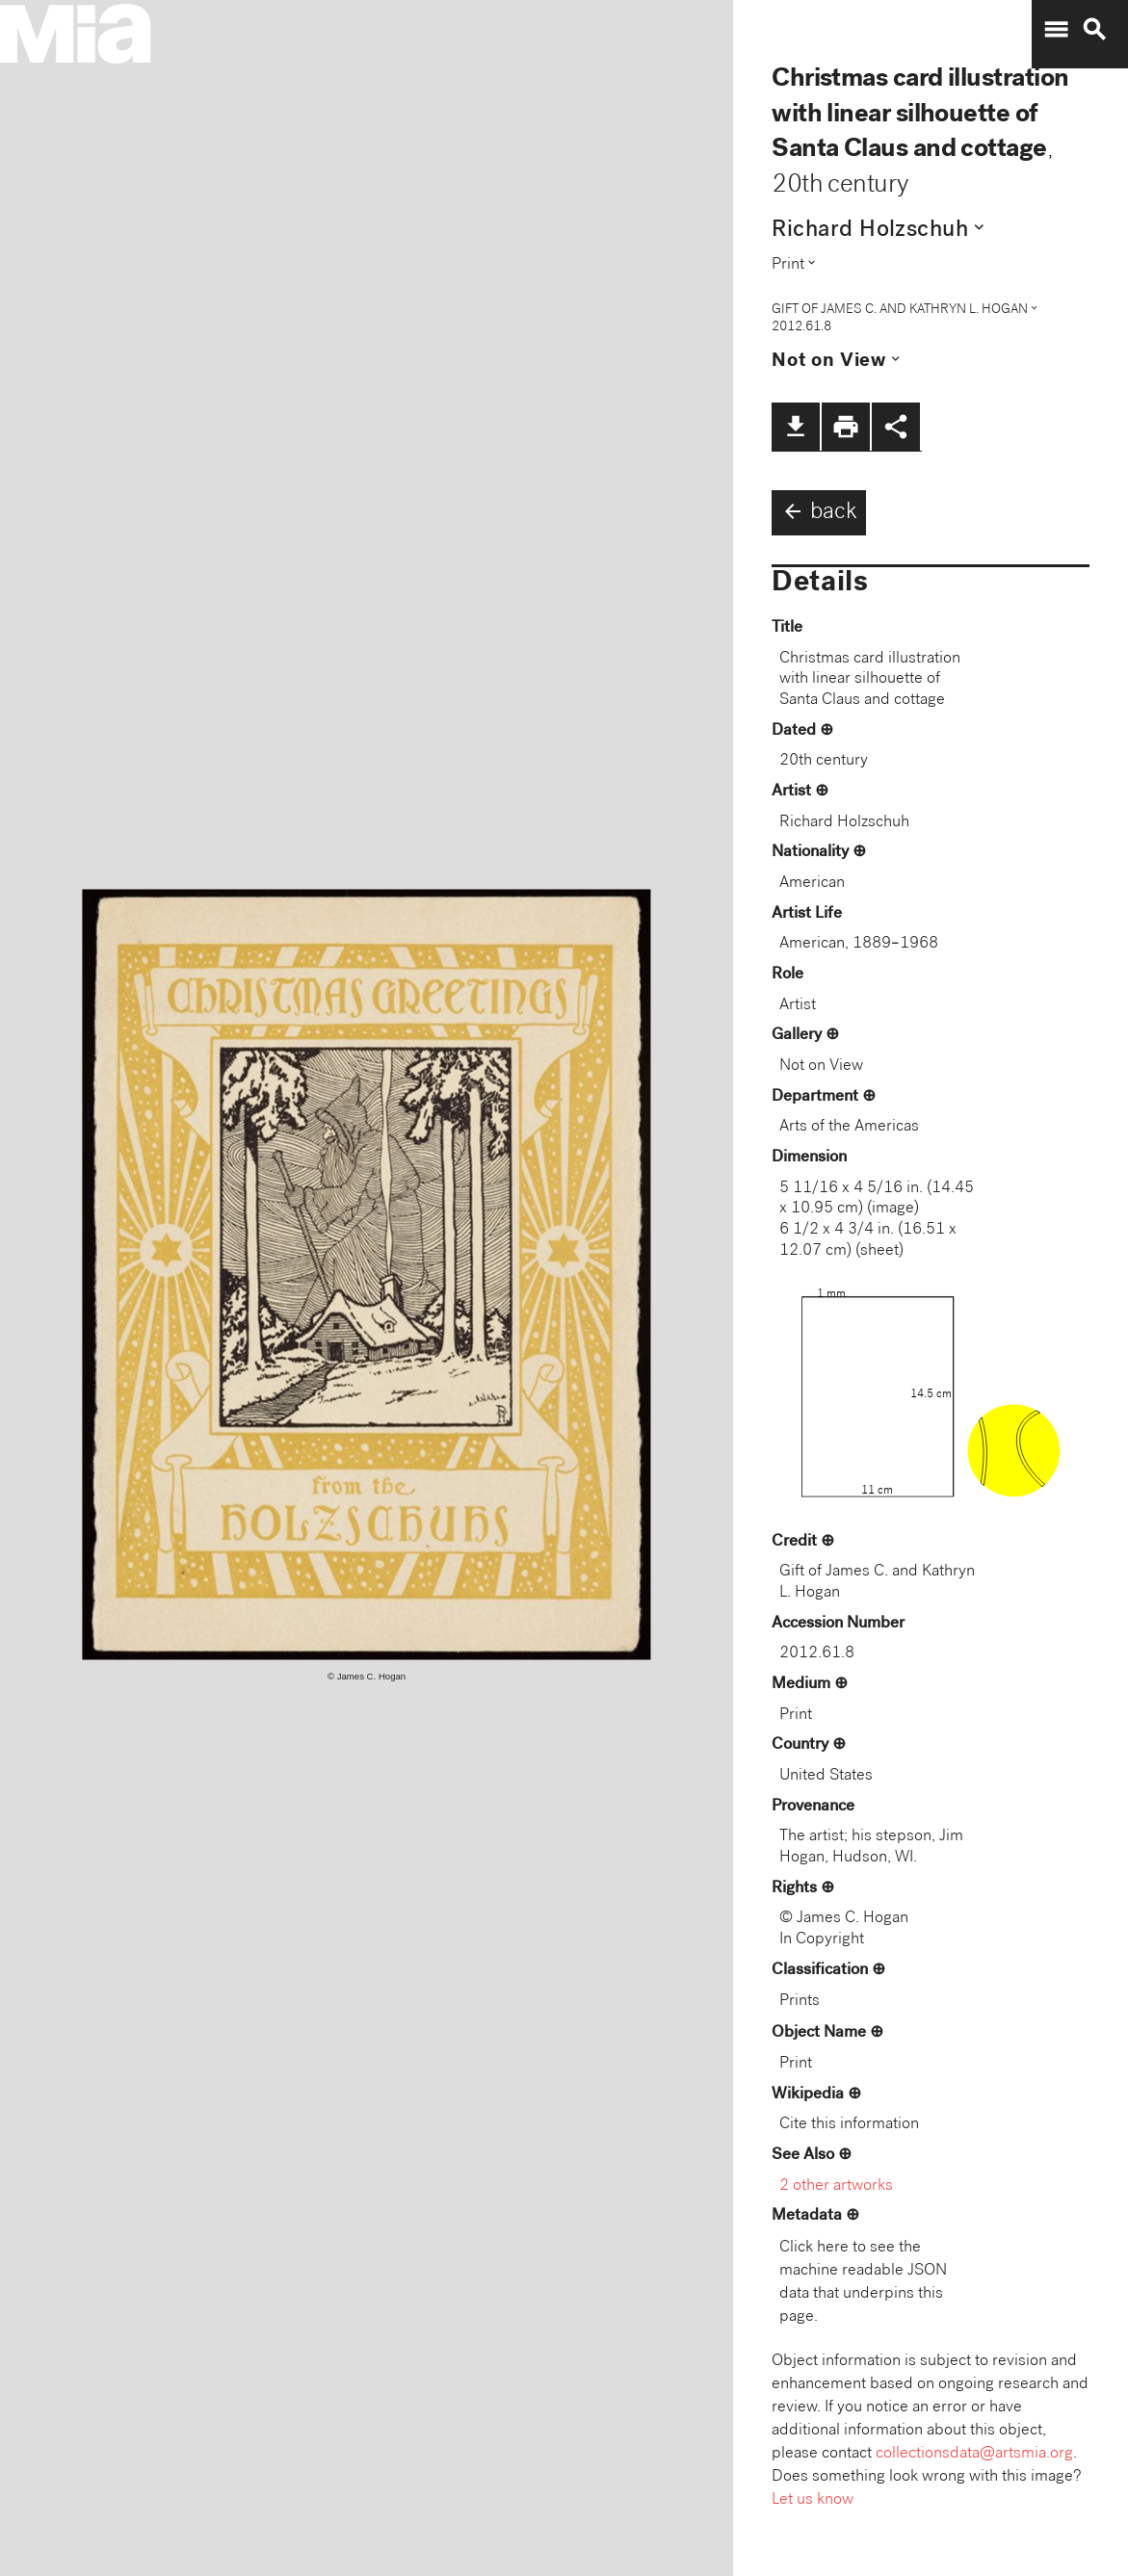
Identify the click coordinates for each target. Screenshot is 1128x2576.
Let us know (812, 2500)
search (1094, 29)
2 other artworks (836, 2186)
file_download (795, 426)
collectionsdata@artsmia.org (974, 2454)
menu (1055, 29)
